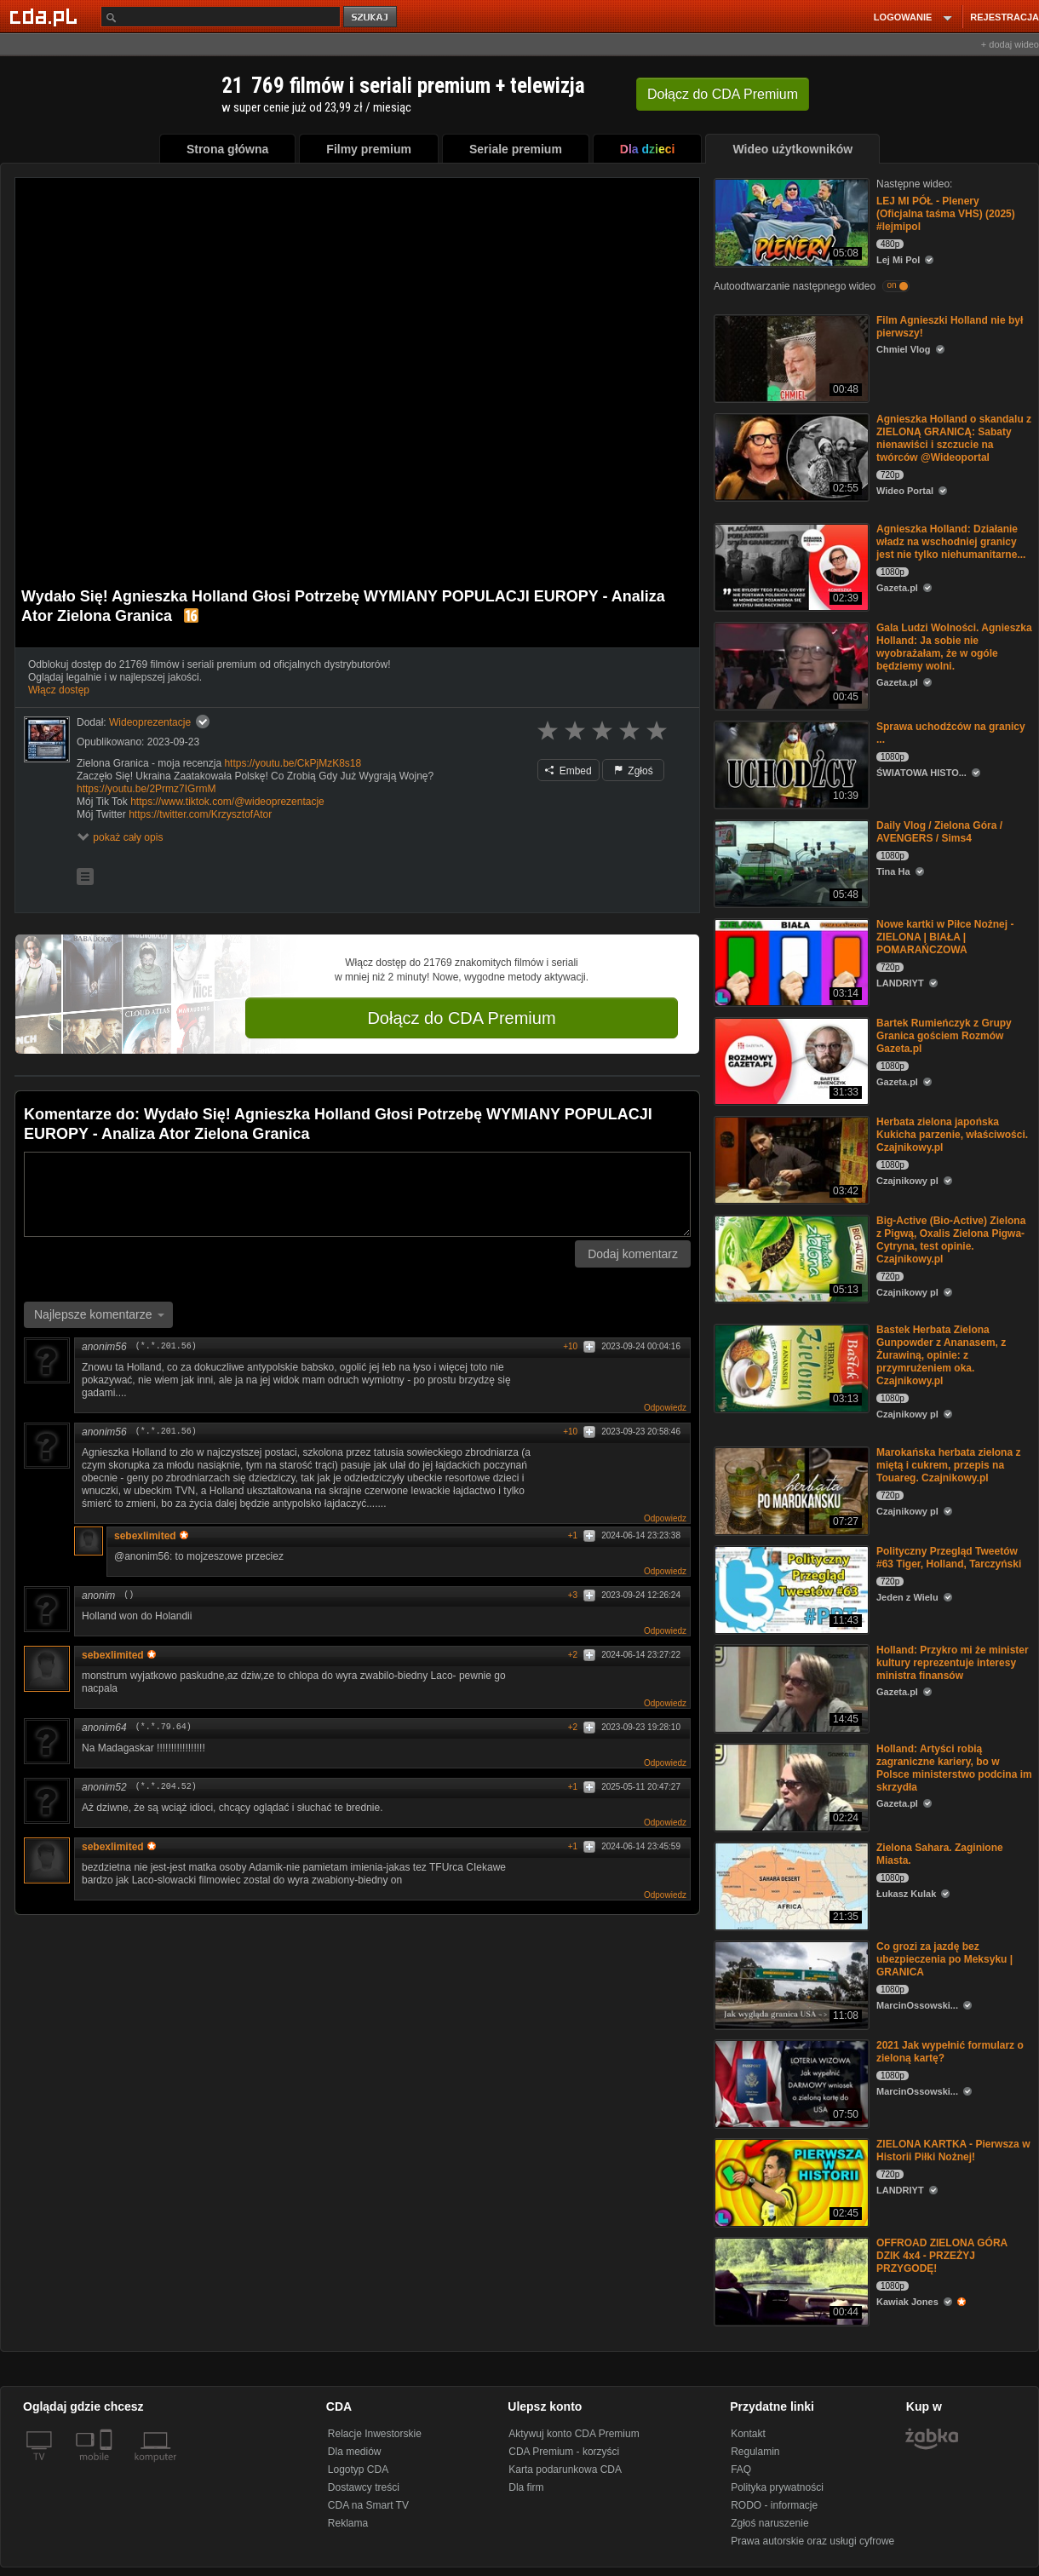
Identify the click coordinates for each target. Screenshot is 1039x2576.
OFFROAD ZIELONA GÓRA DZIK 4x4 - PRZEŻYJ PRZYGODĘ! (941, 2255)
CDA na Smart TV (368, 2505)
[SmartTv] (108, 2467)
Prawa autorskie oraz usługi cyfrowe (812, 2541)
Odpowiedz (665, 1407)
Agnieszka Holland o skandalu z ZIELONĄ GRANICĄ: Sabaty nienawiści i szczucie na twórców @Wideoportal (953, 438)
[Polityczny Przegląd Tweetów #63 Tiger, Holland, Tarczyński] (790, 1588)
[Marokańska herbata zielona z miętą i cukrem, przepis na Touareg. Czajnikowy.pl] (790, 1489)
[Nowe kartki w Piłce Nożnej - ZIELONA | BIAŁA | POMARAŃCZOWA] (790, 961)
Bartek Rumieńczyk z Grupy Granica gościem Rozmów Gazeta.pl (944, 1036)
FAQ (741, 2469)
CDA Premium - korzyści (563, 2452)
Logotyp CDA (358, 2469)
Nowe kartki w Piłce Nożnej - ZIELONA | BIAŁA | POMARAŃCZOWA (944, 937)
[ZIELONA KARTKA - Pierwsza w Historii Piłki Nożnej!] (790, 2181)
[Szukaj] (220, 16)
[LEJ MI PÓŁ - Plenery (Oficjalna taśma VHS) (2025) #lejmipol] (790, 221)
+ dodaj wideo (1010, 44)
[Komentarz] (357, 1194)
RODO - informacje (774, 2505)
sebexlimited (151, 1536)
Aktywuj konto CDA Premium (573, 2434)
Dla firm (525, 2487)
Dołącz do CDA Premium (461, 1018)
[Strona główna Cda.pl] (46, 16)
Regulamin (755, 2452)
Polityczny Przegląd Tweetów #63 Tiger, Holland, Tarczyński (948, 1557)
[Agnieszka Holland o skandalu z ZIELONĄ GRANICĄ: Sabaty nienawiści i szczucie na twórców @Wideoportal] (790, 456)
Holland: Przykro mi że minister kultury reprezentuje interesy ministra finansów (952, 1663)
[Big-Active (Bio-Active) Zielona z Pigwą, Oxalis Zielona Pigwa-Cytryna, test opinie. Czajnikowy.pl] (790, 1258)
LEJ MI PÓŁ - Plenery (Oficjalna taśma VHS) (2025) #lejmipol (945, 214)
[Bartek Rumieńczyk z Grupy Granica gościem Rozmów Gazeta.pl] (790, 1060)
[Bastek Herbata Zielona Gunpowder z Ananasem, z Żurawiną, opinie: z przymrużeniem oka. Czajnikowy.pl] (790, 1367)
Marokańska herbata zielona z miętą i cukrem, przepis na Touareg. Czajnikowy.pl (948, 1465)
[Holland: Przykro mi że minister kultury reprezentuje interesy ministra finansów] (790, 1687)
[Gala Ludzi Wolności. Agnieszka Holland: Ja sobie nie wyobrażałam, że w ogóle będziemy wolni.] (790, 665)
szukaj (371, 17)
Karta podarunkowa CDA (565, 2469)
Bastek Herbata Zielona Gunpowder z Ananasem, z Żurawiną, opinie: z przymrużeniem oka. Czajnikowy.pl (941, 1355)
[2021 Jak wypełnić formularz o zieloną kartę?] (790, 2082)
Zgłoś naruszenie (769, 2523)
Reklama (348, 2523)
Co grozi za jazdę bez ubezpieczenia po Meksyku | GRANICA (944, 1959)
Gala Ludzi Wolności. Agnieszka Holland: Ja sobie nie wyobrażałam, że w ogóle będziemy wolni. (954, 647)
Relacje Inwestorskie (375, 2434)
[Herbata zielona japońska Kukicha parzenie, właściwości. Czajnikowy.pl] (790, 1159)
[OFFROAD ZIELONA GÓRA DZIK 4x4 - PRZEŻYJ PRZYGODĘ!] (790, 2280)
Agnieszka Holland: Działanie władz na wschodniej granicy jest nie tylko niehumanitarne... (950, 542)
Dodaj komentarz (633, 1254)
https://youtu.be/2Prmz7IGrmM (146, 789)
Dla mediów (355, 2452)
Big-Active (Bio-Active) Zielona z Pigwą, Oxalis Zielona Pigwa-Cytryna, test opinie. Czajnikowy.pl (950, 1240)
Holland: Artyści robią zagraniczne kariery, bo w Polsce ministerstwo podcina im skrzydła (954, 1768)
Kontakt (748, 2434)
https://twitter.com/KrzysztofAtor (200, 814)
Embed (568, 771)
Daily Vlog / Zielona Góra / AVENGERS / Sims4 (939, 831)
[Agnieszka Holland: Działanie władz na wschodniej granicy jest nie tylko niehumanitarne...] (790, 566)
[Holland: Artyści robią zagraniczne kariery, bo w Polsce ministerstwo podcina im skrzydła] (790, 1786)
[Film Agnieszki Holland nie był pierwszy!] (790, 357)
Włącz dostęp (58, 690)
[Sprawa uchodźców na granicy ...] (790, 764)
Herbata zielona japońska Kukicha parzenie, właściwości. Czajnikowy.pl (952, 1134)
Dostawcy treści (363, 2487)
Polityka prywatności (777, 2487)
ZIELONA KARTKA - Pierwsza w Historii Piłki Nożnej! (953, 2150)
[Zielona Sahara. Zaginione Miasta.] (790, 1885)
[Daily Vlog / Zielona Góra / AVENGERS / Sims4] (790, 862)
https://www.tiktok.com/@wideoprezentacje (227, 802)
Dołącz (722, 94)
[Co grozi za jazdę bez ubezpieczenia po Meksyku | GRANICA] (790, 1984)
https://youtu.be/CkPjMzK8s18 (292, 763)
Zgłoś (633, 771)
